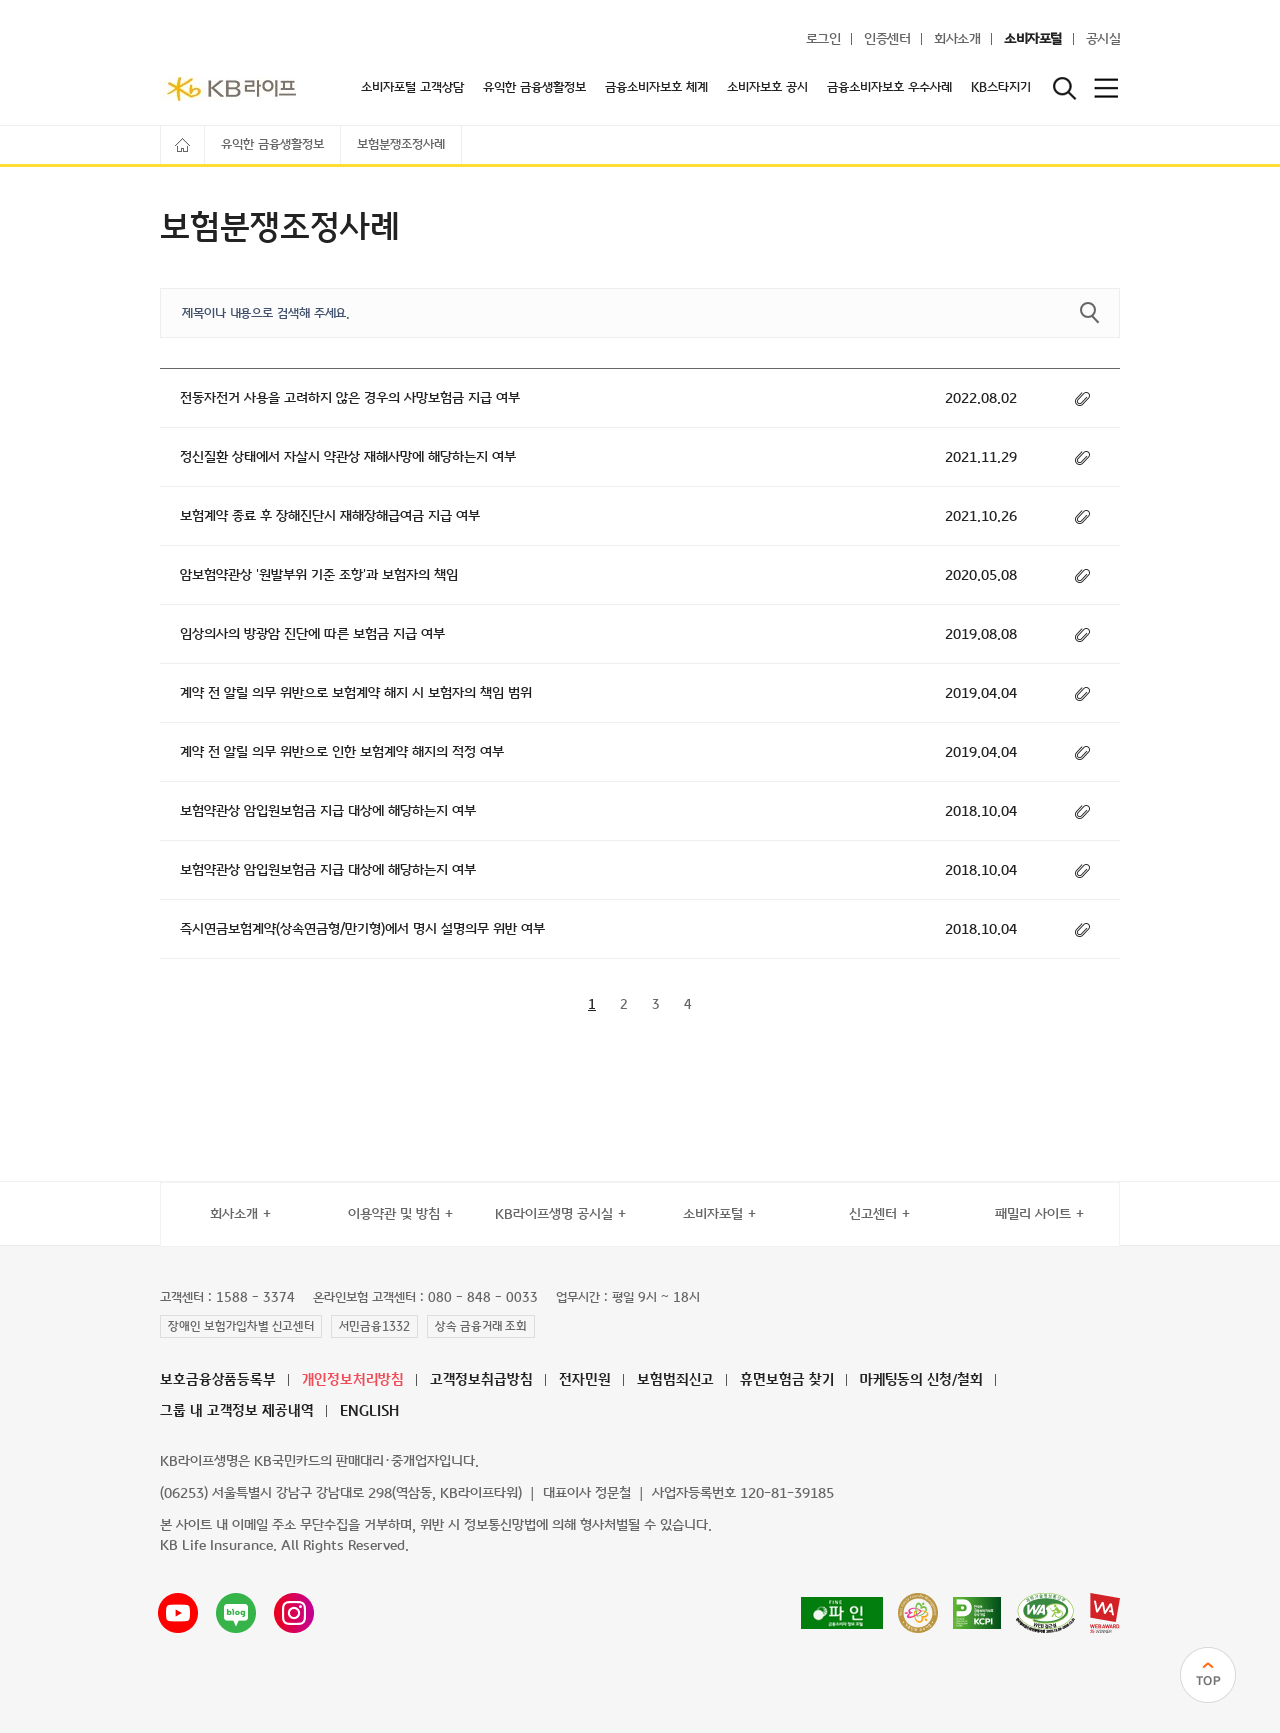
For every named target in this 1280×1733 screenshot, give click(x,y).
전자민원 (585, 1380)
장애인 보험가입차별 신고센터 (241, 1327)
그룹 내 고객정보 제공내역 (237, 1411)
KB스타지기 (1001, 88)
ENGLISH (369, 1411)
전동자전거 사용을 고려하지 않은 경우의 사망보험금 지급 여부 (350, 398)
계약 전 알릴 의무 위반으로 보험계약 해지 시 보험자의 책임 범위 (356, 693)
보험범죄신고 (675, 1380)
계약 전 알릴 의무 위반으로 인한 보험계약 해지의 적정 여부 (342, 752)
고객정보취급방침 (481, 1380)
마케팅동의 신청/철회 (921, 1380)
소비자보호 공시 (767, 88)
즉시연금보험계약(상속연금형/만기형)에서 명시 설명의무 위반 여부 (362, 929)
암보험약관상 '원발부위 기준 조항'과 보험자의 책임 (319, 575)
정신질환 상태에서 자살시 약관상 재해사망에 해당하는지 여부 (348, 457)
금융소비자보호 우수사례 (889, 88)
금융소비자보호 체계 (656, 88)
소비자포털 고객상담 (412, 88)
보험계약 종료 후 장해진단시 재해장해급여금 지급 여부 (330, 516)
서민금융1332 (374, 1327)
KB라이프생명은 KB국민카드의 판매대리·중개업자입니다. (319, 1461)
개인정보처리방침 (353, 1380)
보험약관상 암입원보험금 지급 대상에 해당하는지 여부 (328, 811)
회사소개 (957, 39)
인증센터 (887, 39)
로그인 (823, 39)
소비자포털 (1033, 39)
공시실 (1103, 39)
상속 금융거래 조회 (481, 1327)
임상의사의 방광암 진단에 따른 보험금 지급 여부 (312, 634)
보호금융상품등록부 (218, 1380)
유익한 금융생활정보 (534, 88)
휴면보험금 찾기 (787, 1380)
